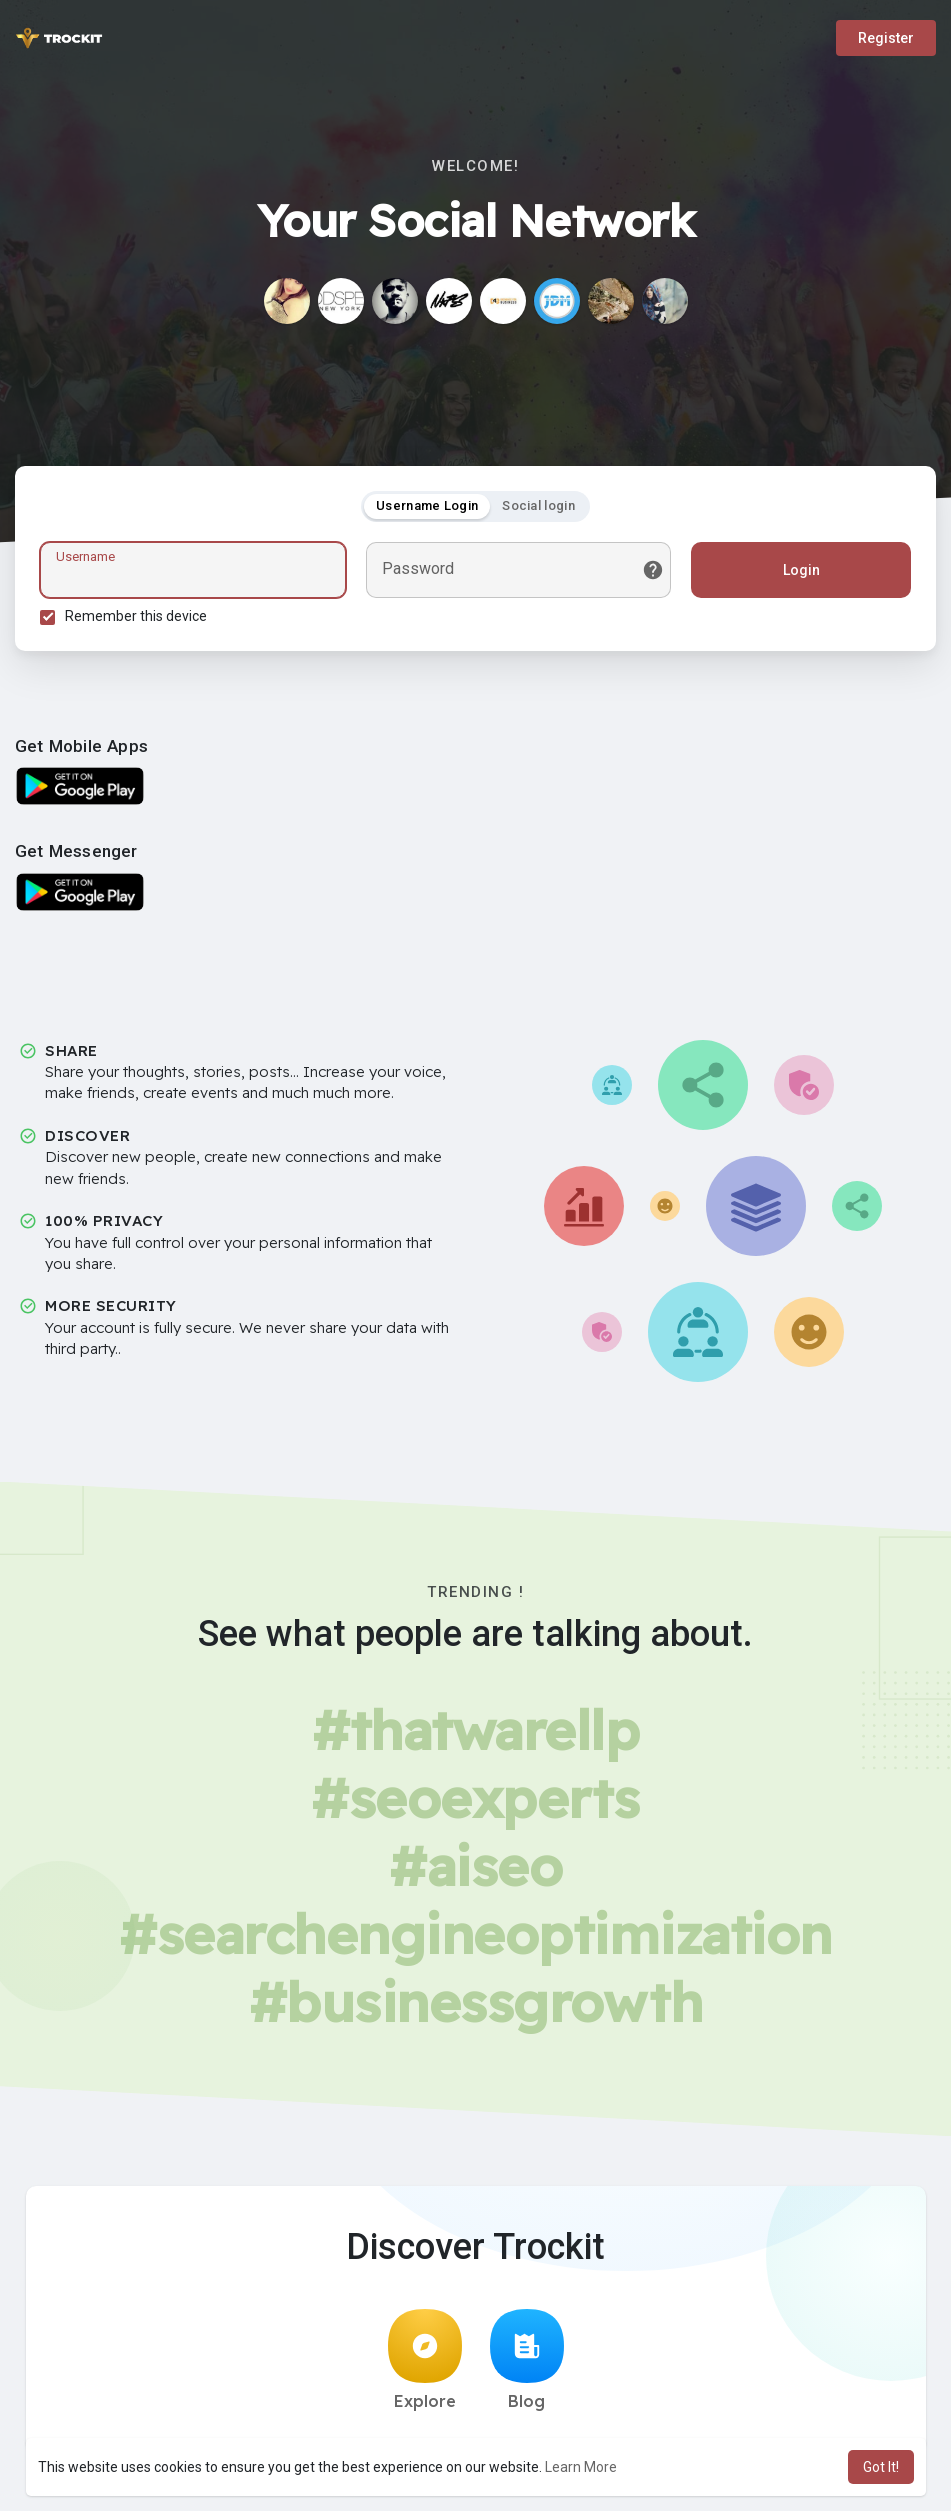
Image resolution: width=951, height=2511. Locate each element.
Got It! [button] (881, 2467)
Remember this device (136, 616)
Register (886, 38)
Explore (425, 2360)
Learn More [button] (581, 2467)
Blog (527, 2360)
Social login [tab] (538, 505)
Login (801, 570)
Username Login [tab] (427, 505)
